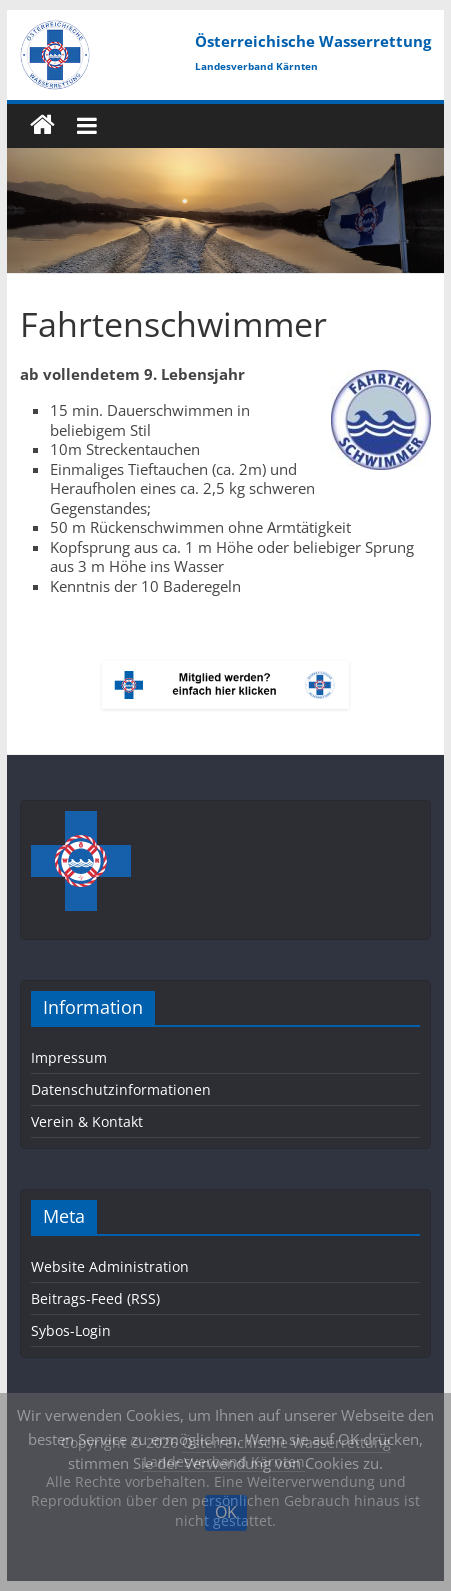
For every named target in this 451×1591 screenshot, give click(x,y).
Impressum (69, 1057)
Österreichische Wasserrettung (313, 41)
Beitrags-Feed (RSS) (95, 1298)
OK (226, 1512)
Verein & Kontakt (87, 1121)
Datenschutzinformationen (121, 1089)
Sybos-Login (71, 1330)
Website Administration (110, 1266)
